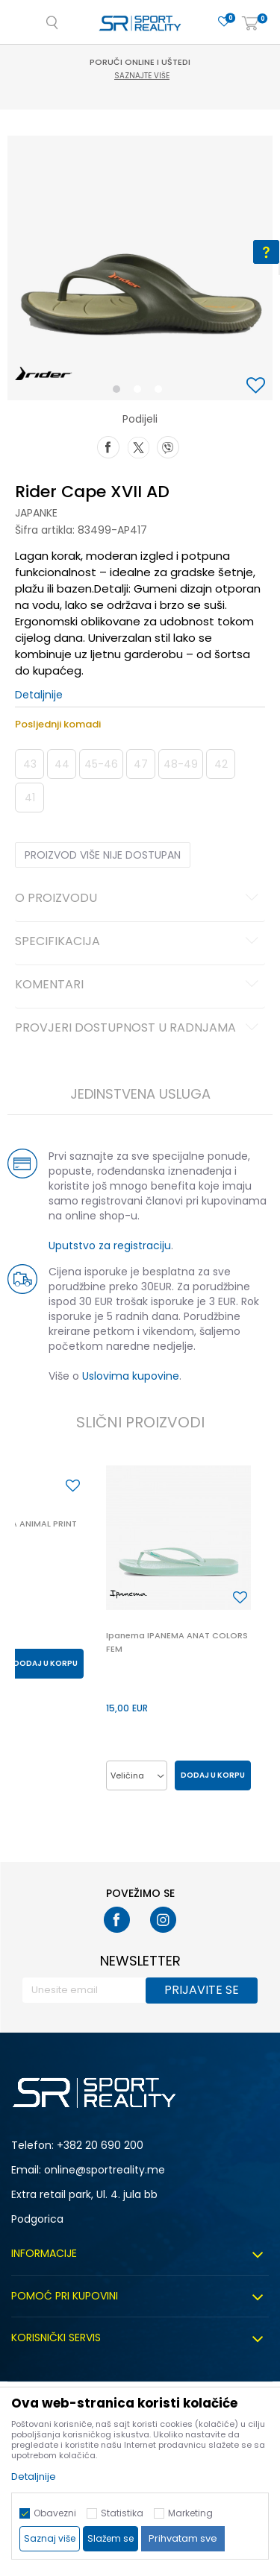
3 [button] (161, 392)
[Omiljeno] (224, 22)
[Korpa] (250, 24)
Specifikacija (139, 942)
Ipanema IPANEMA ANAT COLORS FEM (177, 1642)
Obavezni (55, 2513)
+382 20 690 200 (100, 2145)
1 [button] (119, 392)
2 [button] (140, 392)
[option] (140, 268)
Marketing (190, 2513)
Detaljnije (39, 694)
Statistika (122, 2513)
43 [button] (30, 764)
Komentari (139, 985)
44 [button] (62, 764)
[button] (257, 386)
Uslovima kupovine (130, 1375)
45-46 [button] (101, 764)
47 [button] (141, 764)
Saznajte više (141, 75)
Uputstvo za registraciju (110, 1245)
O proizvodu (139, 898)
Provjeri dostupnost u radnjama (139, 1028)
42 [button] (221, 764)
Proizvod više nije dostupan (103, 854)
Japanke (36, 513)
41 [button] (30, 797)
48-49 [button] (181, 764)
